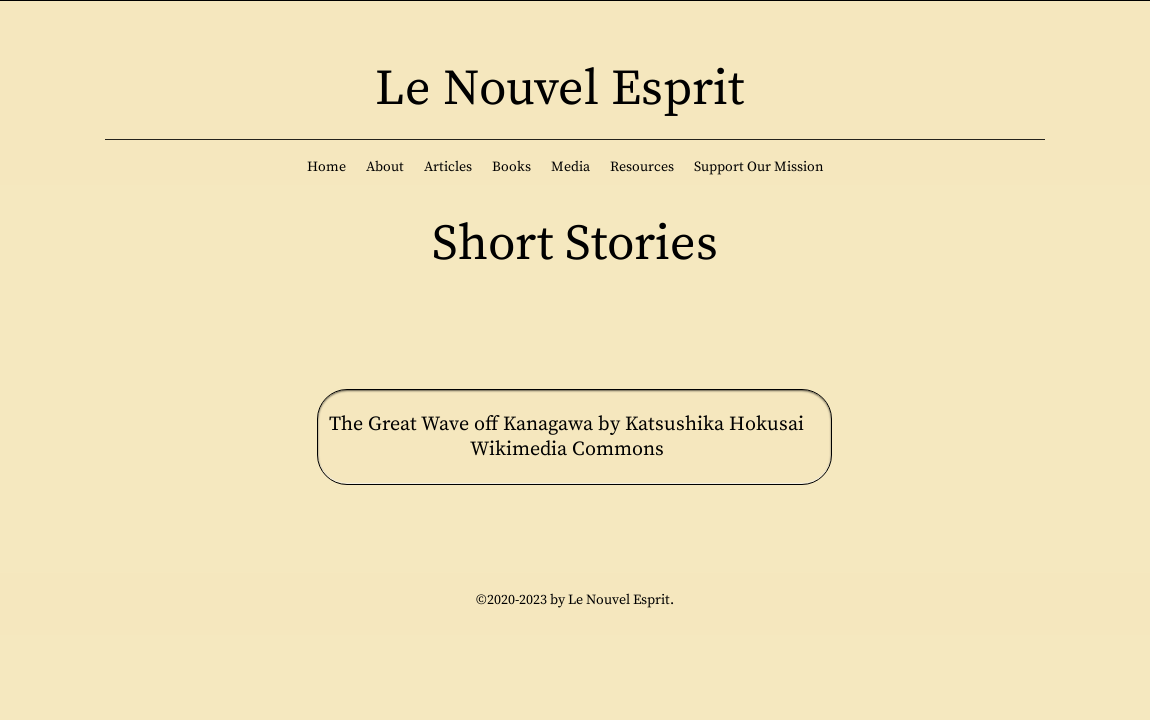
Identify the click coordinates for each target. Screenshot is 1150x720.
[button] (385, 167)
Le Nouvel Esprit (559, 89)
